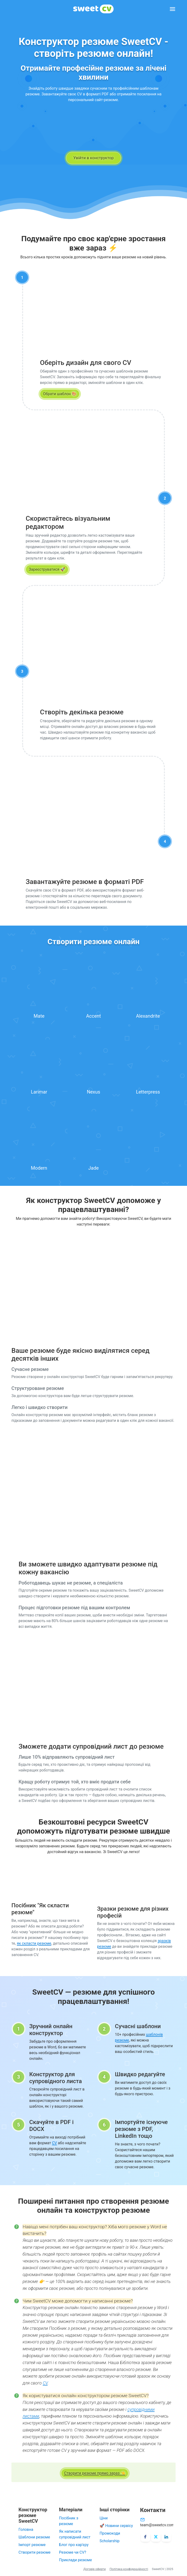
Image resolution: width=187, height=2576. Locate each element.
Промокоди (109, 2533)
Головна (26, 2529)
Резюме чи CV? (72, 2552)
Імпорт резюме (32, 2544)
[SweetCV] (93, 9)
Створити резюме (35, 2552)
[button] (93, 158)
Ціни (103, 2518)
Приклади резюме (75, 2560)
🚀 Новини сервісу (116, 2525)
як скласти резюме (34, 1943)
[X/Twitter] (156, 2537)
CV (54, 2143)
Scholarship (109, 2541)
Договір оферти (95, 2569)
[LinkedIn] (166, 2537)
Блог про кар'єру (74, 2544)
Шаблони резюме (34, 2537)
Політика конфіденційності (128, 2569)
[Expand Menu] (172, 9)
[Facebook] (145, 2537)
